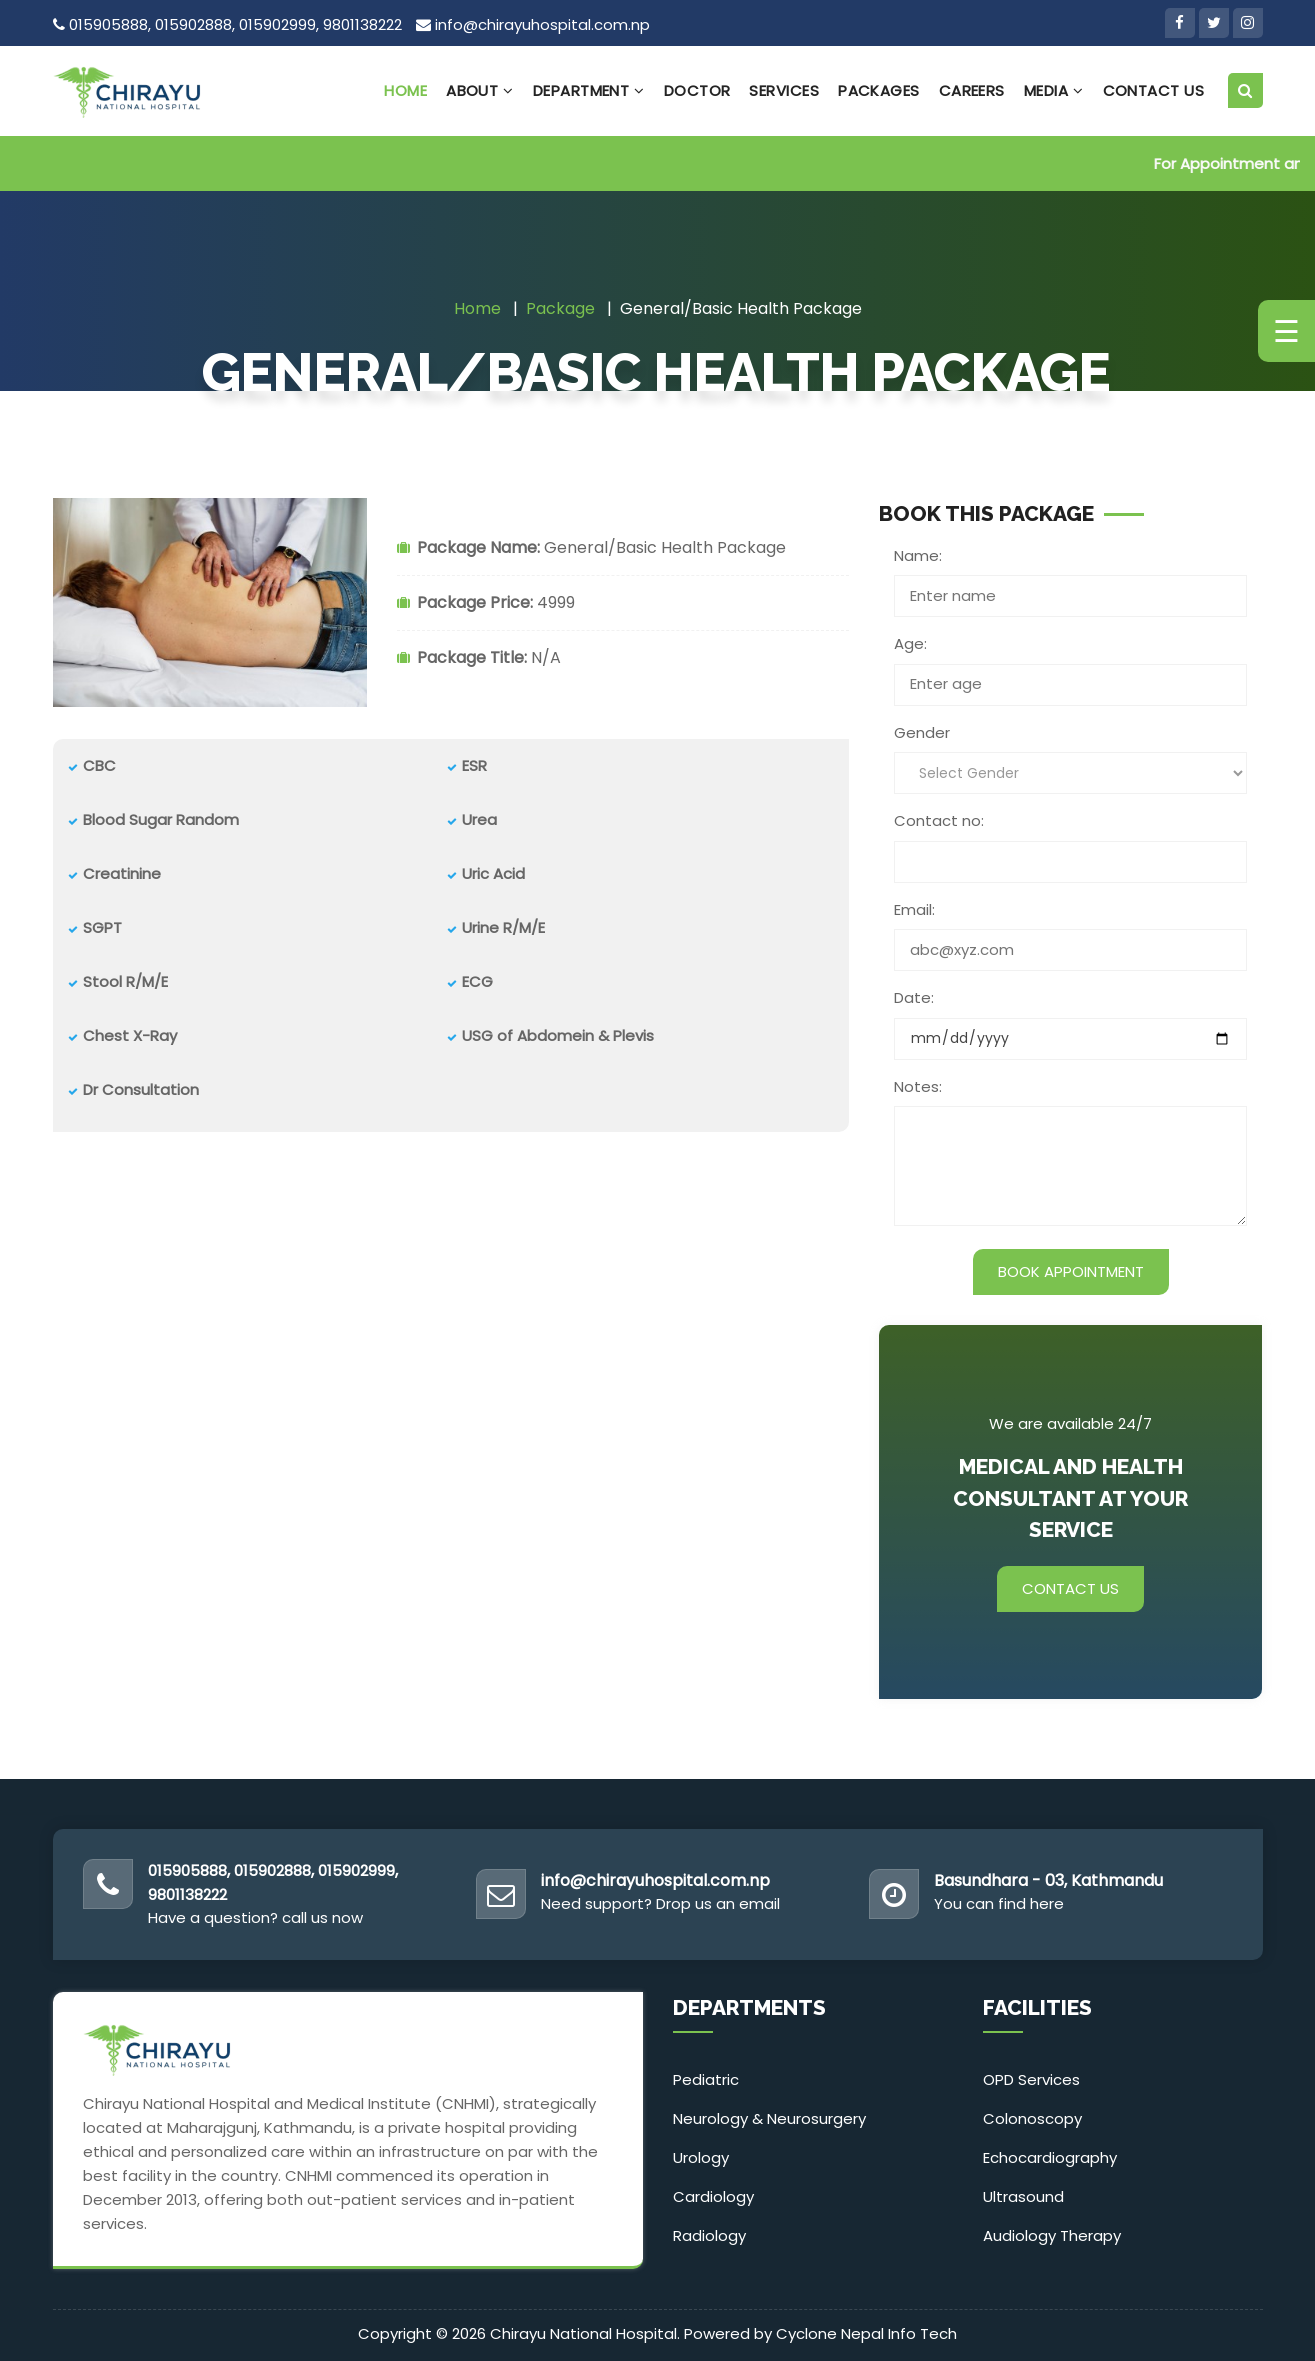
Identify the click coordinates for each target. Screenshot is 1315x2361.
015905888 (108, 24)
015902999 (277, 24)
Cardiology (713, 2196)
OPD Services (1031, 2079)
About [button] (480, 90)
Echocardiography (1050, 2157)
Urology (701, 2157)
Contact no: (939, 820)
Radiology (709, 2235)
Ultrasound (1023, 2196)
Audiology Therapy (1052, 2235)
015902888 (193, 24)
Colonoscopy (1032, 2118)
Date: (914, 997)
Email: (914, 909)
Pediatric (706, 2079)
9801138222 (362, 24)
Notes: (918, 1086)
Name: (918, 555)
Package (560, 308)
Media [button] (1054, 90)
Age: (910, 643)
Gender (922, 732)
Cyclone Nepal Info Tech (866, 2333)
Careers (972, 90)
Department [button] (589, 90)
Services (784, 90)
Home (405, 90)
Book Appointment (1071, 1271)
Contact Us (1154, 90)
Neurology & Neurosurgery (769, 2118)
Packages (879, 90)
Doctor (697, 90)
